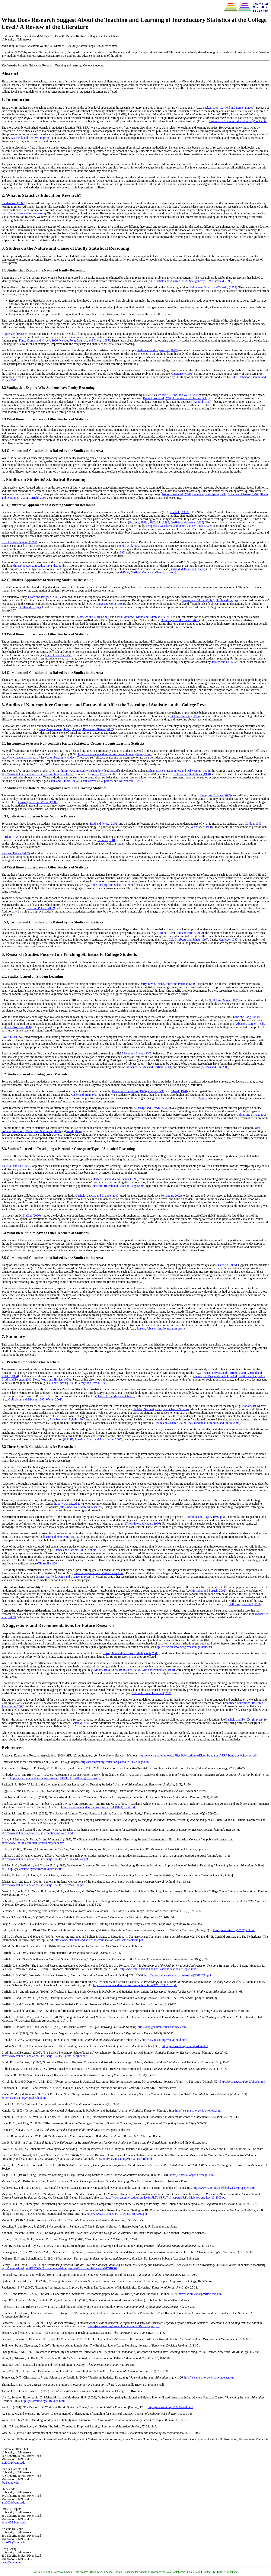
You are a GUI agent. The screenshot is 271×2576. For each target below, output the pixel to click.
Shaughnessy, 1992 (200, 281)
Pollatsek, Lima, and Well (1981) (178, 394)
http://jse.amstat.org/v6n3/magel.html (192, 2175)
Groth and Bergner (227, 600)
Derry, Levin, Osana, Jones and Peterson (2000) (168, 983)
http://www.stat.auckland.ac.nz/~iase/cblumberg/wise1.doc (37, 774)
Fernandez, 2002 (171, 1195)
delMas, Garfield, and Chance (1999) (115, 1179)
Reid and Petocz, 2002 (103, 823)
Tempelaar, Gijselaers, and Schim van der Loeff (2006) (179, 525)
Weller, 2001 (53, 1399)
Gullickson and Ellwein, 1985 (26, 1399)
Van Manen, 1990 (201, 827)
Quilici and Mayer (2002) (224, 1000)
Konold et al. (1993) (129, 545)
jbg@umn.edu (10, 2482)
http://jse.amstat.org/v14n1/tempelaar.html (209, 2377)
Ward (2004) (74, 1131)
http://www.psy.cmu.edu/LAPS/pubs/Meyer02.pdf (117, 2213)
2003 (153, 522)
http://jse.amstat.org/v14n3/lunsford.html (127, 2158)
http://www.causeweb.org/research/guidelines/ (183, 1646)
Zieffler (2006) (32, 1215)
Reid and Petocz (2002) (16, 853)
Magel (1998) (179, 1091)
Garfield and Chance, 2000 (187, 522)
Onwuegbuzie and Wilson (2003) (38, 802)
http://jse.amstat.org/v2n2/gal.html (234, 1930)
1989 (121, 552)
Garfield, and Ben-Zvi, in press (30, 137)
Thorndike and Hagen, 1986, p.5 (204, 1516)
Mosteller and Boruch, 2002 (208, 1590)
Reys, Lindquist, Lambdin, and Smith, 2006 (213, 1422)
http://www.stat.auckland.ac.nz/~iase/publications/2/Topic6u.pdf (158, 1969)
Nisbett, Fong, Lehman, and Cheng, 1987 (84, 340)
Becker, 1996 (210, 107)
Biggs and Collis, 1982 (110, 603)
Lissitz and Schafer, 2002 (170, 1422)
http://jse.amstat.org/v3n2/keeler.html (24, 2097)
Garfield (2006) (227, 1264)
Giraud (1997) (156, 1091)
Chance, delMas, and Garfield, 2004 (223, 1372)
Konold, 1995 (250, 1405)
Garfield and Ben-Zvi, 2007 (236, 107)
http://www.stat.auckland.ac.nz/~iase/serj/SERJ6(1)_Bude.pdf (98, 1807)
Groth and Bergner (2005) (43, 596)
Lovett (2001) (10, 1036)
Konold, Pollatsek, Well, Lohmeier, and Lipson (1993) (176, 398)
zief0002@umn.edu (13, 2462)
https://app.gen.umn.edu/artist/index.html (39, 565)
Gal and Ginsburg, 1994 (185, 716)
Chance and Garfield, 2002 (69, 1549)
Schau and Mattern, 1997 (243, 494)
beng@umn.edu (11, 2562)
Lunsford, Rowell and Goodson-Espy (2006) (118, 1185)
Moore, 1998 (102, 1669)
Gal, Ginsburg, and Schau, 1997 (110, 884)
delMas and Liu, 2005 (215, 1067)
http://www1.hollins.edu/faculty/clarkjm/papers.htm (33, 1842)
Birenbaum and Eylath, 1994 (66, 1419)
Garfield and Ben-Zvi (58, 655)
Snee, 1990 (118, 1669)
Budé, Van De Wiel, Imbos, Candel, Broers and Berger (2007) (76, 729)
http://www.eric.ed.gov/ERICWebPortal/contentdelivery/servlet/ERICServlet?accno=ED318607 (59, 2268)
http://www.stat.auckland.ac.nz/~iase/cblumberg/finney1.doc (38, 757)
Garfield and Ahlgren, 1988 (171, 281)
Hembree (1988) (228, 939)
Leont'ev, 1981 (106, 840)
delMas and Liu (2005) (225, 661)
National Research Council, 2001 (151, 1693)
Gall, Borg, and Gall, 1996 (245, 1604)
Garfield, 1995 (222, 281)
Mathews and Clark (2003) (93, 616)
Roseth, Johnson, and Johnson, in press (160, 1328)
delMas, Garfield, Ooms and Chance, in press (147, 572)
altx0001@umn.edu (13, 2502)
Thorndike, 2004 (48, 1563)
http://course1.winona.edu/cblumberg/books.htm (238, 121)
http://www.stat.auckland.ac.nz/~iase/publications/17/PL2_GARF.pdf (135, 1985)
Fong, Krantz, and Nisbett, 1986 (38, 340)
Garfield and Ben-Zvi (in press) (244, 1719)
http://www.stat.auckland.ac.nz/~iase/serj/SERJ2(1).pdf (177, 1975)
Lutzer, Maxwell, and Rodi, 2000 (123, 1653)
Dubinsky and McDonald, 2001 (180, 620)
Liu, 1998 (163, 522)
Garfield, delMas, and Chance (188, 569)
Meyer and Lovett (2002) (137, 1053)
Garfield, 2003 (37, 497)
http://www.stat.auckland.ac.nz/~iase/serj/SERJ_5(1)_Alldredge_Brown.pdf (55, 1778)
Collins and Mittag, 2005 (251, 1114)
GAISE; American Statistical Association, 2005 (92, 1439)
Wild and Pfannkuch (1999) (158, 1669)
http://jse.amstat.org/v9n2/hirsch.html (242, 2081)
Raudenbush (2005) (13, 203)
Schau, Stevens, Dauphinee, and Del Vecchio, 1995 (178, 770)
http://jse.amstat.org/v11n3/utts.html (43, 2400)
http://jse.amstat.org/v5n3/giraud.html (164, 2039)
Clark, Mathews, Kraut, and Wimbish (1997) (142, 616)
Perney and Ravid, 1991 (92, 1382)
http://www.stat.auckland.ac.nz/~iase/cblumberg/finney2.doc (114, 754)
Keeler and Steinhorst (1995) (129, 1091)
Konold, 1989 (202, 401)
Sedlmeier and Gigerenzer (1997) (157, 350)
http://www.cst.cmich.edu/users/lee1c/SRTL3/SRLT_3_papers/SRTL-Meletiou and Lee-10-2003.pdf (165, 2197)
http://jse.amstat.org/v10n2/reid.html (201, 2293)
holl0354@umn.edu (13, 2542)
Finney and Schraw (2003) (216, 795)
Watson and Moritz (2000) (198, 600)
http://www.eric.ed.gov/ (68, 1503)
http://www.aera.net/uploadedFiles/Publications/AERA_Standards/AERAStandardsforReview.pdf (198, 1755)
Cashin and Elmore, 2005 (62, 780)
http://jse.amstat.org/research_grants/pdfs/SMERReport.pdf (124, 2326)
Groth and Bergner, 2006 (16, 1379)
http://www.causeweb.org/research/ (23, 213)
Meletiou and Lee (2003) (17, 1165)
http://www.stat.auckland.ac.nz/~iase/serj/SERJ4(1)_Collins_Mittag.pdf (45, 1859)
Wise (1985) (99, 774)
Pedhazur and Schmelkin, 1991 (58, 1536)
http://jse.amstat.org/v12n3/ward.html (170, 2407)
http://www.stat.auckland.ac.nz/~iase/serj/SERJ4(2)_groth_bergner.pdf (44, 2056)
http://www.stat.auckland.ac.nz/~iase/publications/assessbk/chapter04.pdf (99, 1940)
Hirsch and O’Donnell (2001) (19, 542)
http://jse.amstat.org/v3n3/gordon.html (185, 2046)
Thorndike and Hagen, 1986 (143, 1523)
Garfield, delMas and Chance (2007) (97, 1195)
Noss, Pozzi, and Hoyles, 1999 (51, 1379)
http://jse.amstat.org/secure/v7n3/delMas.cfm (35, 1868)
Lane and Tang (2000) (246, 1017)
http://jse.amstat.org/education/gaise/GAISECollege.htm (115, 1761)
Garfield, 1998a (179, 512)
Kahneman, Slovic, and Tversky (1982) (213, 287)
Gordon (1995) (11, 836)
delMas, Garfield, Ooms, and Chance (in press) (161, 1409)
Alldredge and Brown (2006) (151, 1107)
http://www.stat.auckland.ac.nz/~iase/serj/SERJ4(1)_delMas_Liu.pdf (43, 1885)
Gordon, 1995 (253, 823)
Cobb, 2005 (151, 1653)
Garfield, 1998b (138, 522)
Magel (203, 1098)
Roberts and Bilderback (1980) (192, 774)
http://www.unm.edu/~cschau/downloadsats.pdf (90, 770)
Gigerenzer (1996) (13, 333)
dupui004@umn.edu (14, 2522)
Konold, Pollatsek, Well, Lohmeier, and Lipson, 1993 (194, 494)
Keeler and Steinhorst (84, 1094)
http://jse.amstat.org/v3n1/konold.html (198, 2110)
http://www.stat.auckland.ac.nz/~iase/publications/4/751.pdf (38, 1833)
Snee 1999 (132, 1669)
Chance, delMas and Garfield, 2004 (149, 1067)
